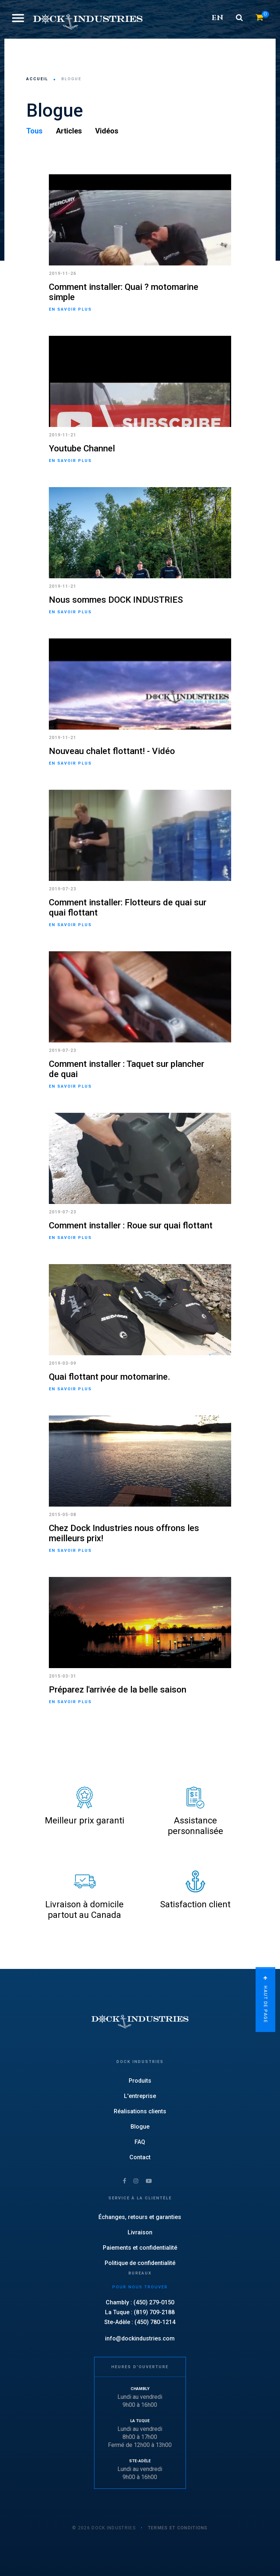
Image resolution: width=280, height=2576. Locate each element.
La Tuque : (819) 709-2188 (140, 2312)
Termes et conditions (178, 2527)
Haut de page (265, 2001)
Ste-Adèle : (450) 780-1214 (139, 2322)
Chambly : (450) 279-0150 (140, 2302)
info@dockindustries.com (140, 2338)
